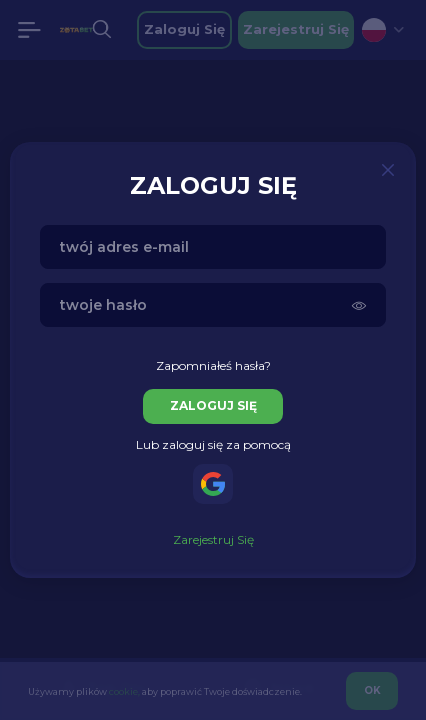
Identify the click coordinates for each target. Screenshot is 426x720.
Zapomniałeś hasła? (213, 365)
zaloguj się (213, 405)
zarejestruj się (213, 539)
